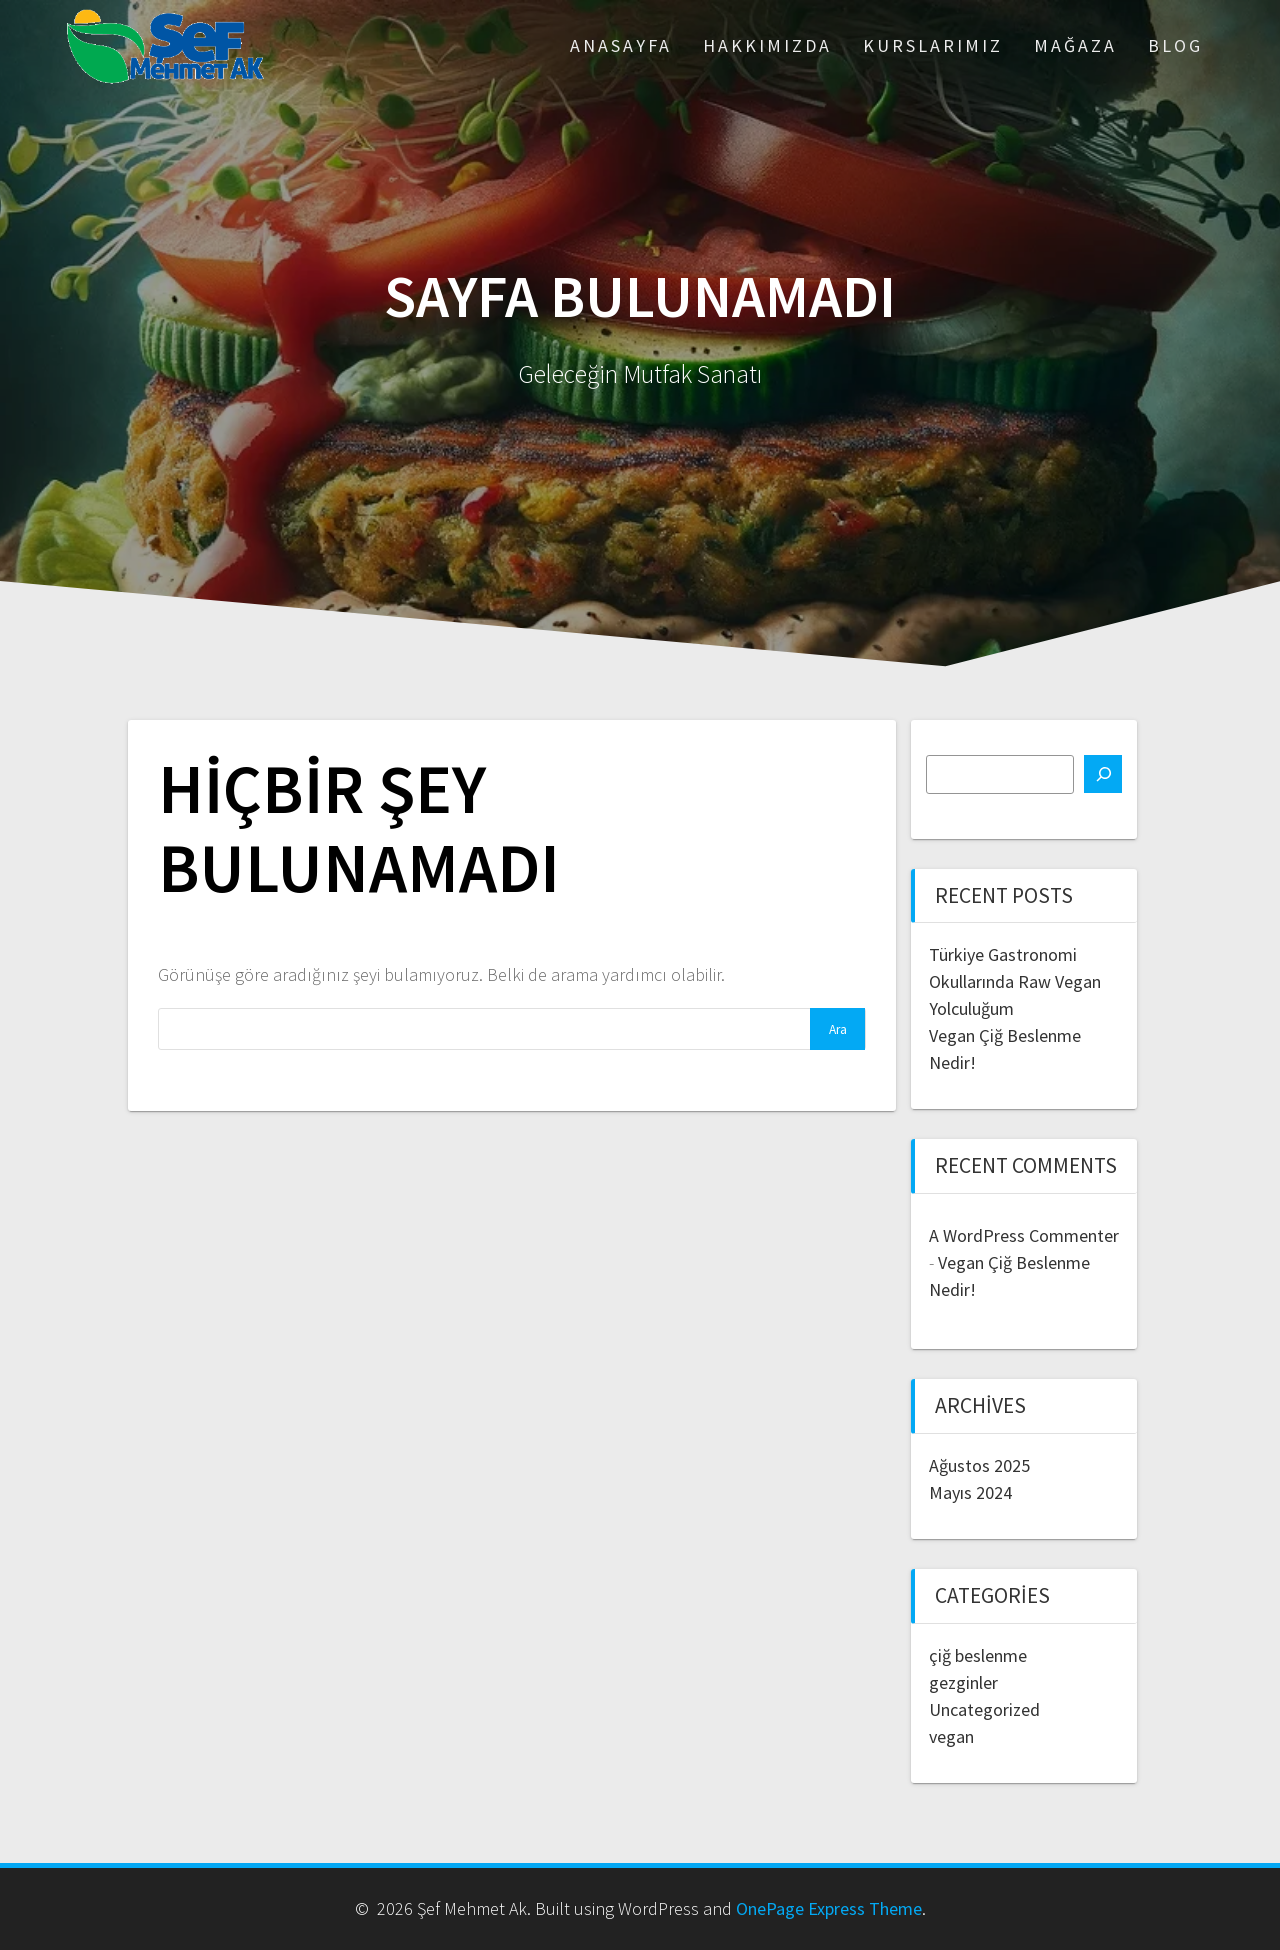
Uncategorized (984, 1709)
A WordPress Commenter (1024, 1235)
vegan (951, 1736)
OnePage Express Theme (829, 1908)
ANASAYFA (621, 45)
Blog (1175, 45)
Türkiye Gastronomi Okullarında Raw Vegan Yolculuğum (1015, 981)
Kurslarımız (933, 45)
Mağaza (1075, 45)
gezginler (963, 1682)
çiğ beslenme (978, 1655)
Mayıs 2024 (970, 1492)
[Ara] (1103, 774)
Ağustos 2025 (979, 1465)
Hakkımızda (767, 45)
